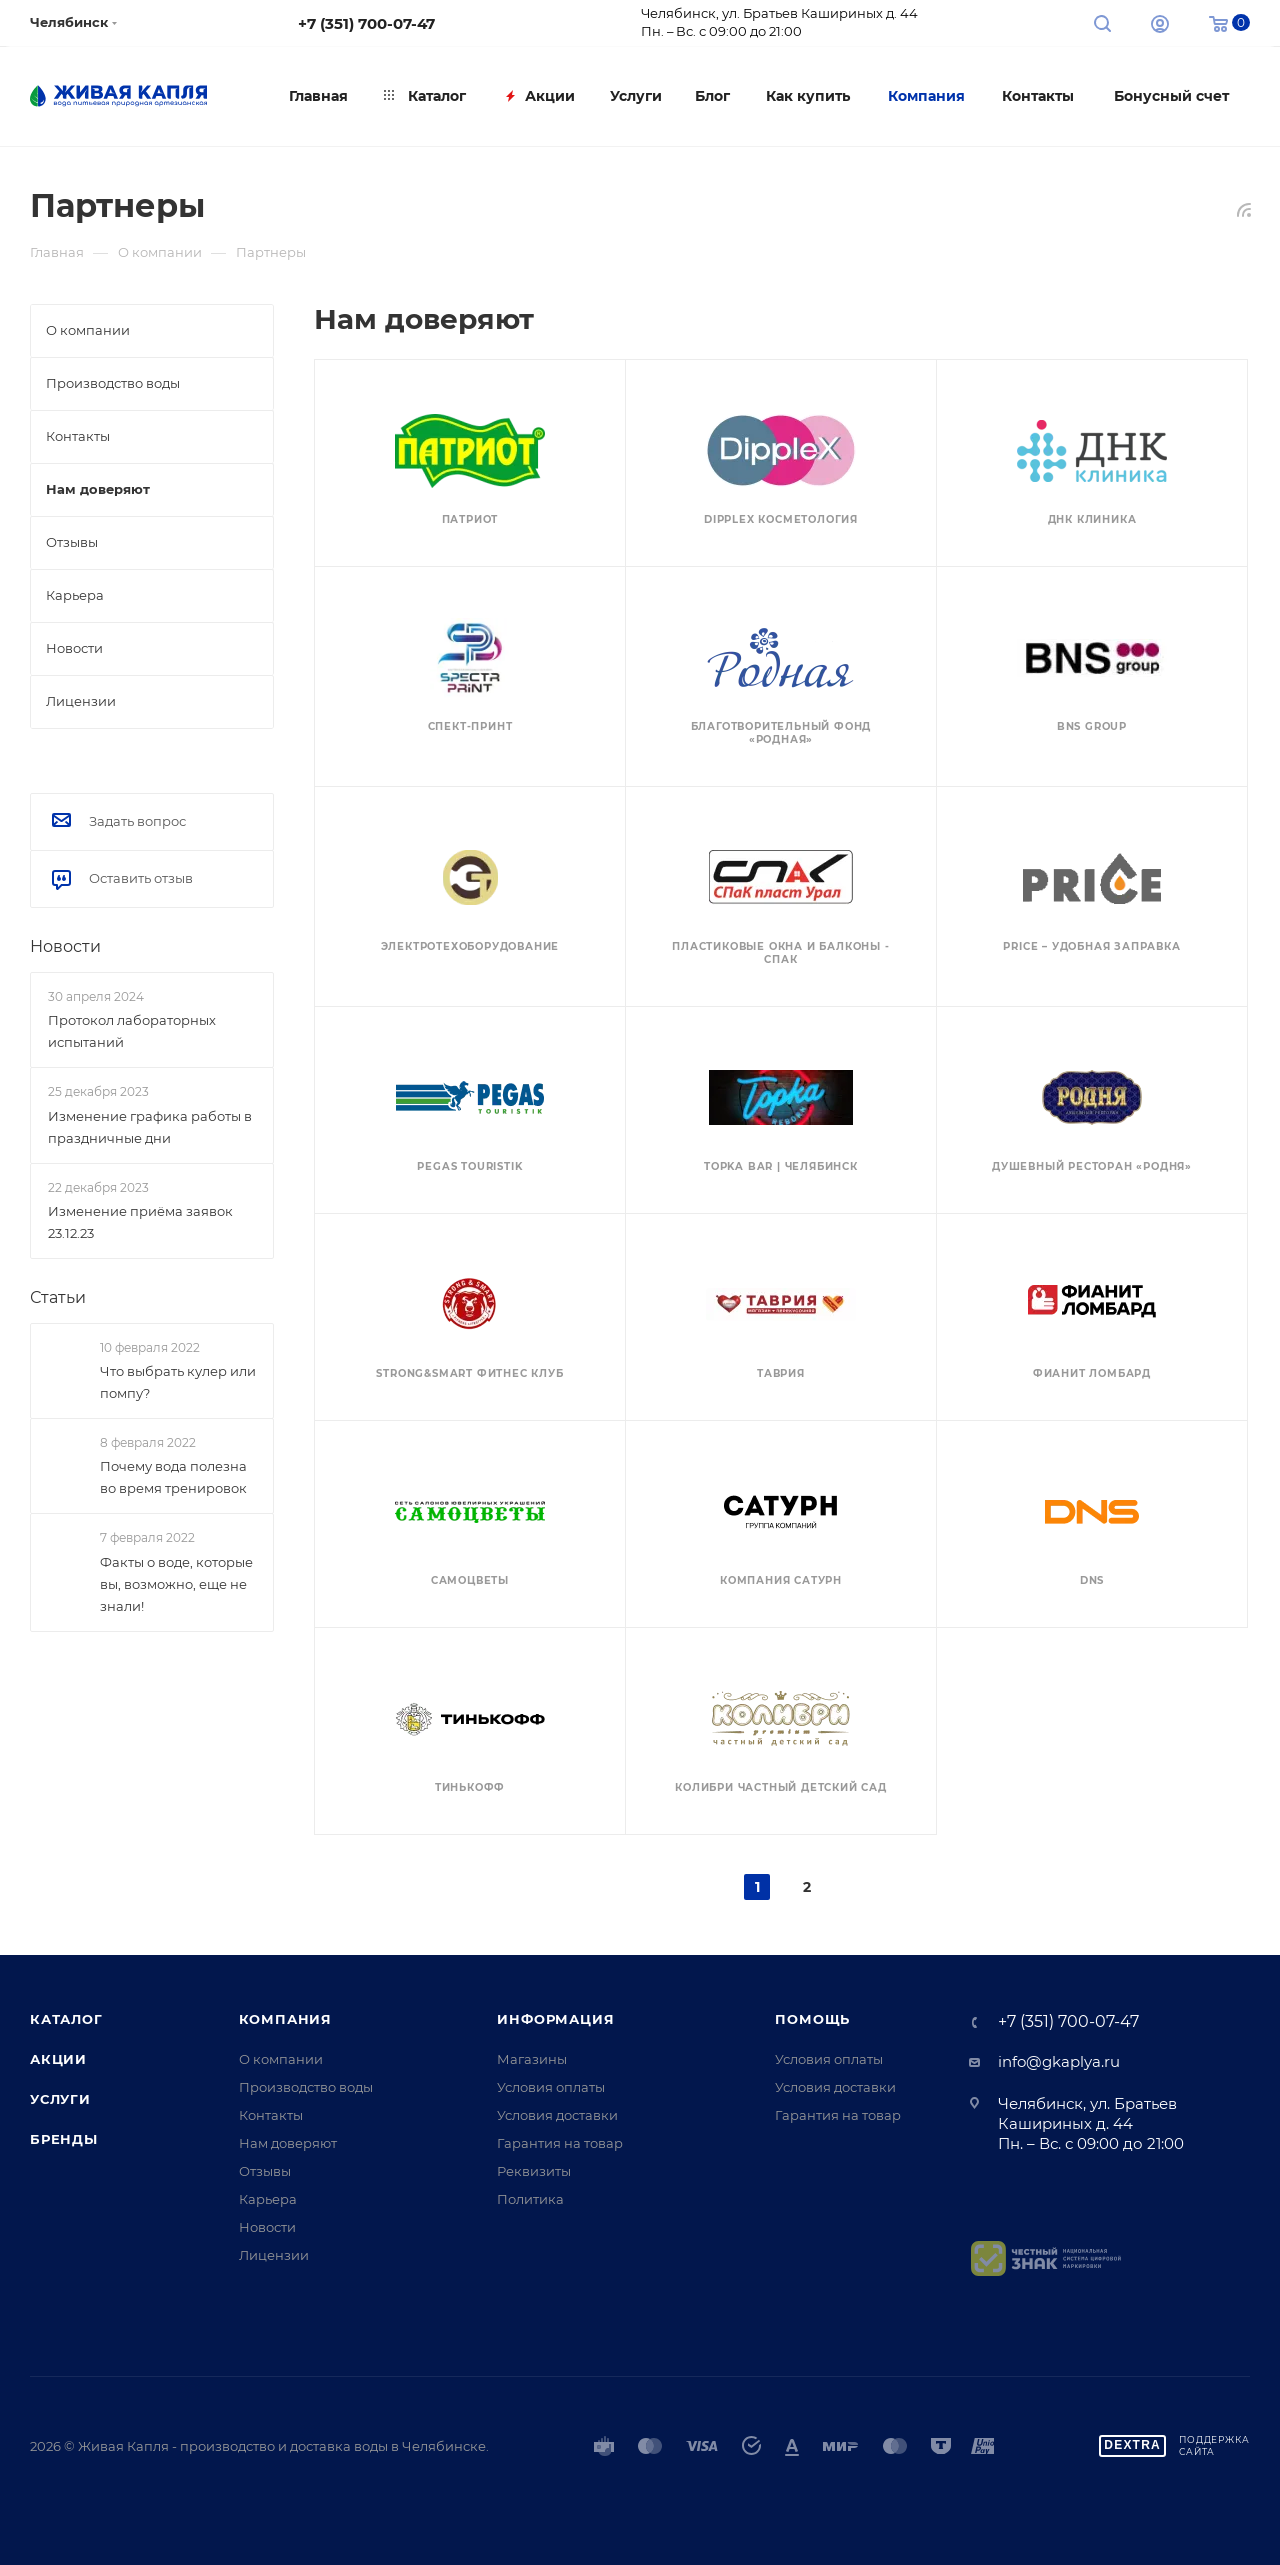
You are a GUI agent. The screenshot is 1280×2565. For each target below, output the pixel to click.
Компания (285, 2019)
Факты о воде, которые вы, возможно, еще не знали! (176, 1584)
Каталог (66, 2019)
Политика (530, 2199)
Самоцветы (470, 1580)
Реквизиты (534, 2171)
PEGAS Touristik (469, 1166)
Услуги (60, 2099)
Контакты (271, 2115)
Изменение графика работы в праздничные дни (150, 1127)
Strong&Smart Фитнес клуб (469, 1373)
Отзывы (265, 2171)
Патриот (470, 519)
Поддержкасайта (1214, 2445)
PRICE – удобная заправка (1091, 946)
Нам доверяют (288, 2143)
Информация (555, 2019)
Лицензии (274, 2255)
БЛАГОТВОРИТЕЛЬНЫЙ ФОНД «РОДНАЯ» (781, 733)
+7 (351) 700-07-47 (366, 23)
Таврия (781, 1373)
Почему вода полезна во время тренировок (173, 1478)
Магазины (532, 2059)
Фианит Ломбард (1092, 1373)
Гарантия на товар (560, 2143)
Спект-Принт (470, 726)
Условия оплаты (551, 2087)
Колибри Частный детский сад (781, 1787)
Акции (58, 2059)
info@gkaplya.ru (1059, 2061)
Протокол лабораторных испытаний (132, 1031)
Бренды (64, 2139)
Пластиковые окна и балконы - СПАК (780, 953)
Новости (65, 946)
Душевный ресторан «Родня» (1092, 1166)
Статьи (58, 1297)
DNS (1092, 1580)
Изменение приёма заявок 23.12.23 (140, 1222)
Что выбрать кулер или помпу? (178, 1382)
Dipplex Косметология (781, 519)
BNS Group (1092, 726)
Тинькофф (470, 1787)
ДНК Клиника (1092, 519)
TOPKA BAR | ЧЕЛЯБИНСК (781, 1166)
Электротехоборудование (470, 946)
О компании (281, 2059)
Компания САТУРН (781, 1580)
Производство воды (306, 2087)
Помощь (812, 2019)
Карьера (268, 2199)
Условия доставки (557, 2115)
